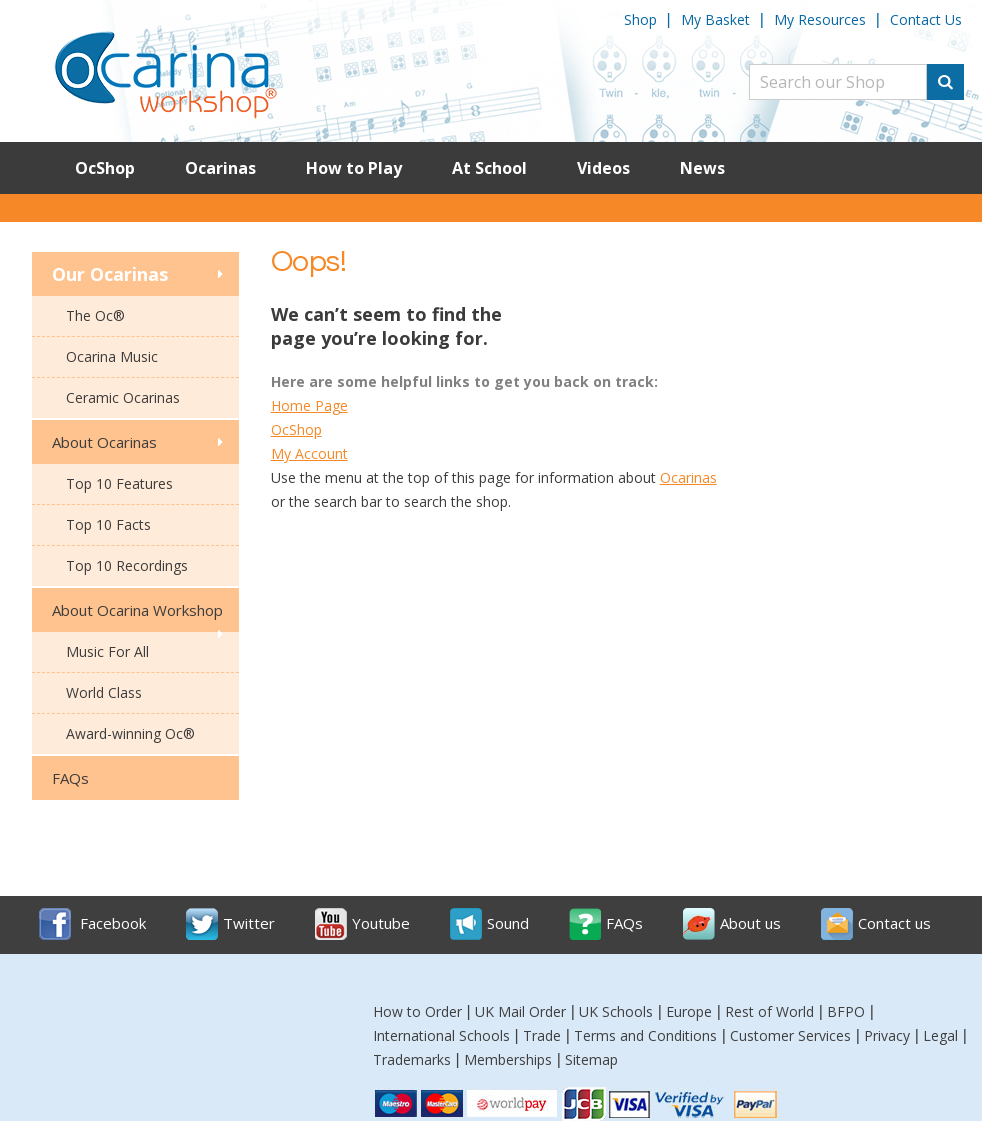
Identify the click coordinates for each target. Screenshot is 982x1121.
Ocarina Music (112, 356)
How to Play (354, 168)
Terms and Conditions (645, 1035)
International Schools (441, 1035)
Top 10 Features (119, 483)
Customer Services (790, 1035)
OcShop (105, 168)
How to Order (417, 1011)
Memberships (508, 1059)
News (702, 168)
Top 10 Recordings (127, 565)
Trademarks (412, 1059)
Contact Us (926, 19)
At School (489, 168)
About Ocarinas (104, 442)
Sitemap (591, 1059)
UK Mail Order (520, 1011)
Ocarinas (220, 168)
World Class (104, 692)
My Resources (820, 19)
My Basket (715, 19)
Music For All (107, 651)
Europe (689, 1011)
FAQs (70, 778)
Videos (603, 168)
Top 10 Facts (108, 524)
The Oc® (95, 315)
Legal (940, 1035)
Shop (640, 19)
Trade (542, 1035)
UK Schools (616, 1011)
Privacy (887, 1035)
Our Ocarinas (110, 274)
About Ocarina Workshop (137, 610)
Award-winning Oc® (130, 733)
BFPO (846, 1011)
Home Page (309, 405)
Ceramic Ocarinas (123, 397)
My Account (309, 453)
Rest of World (769, 1011)
